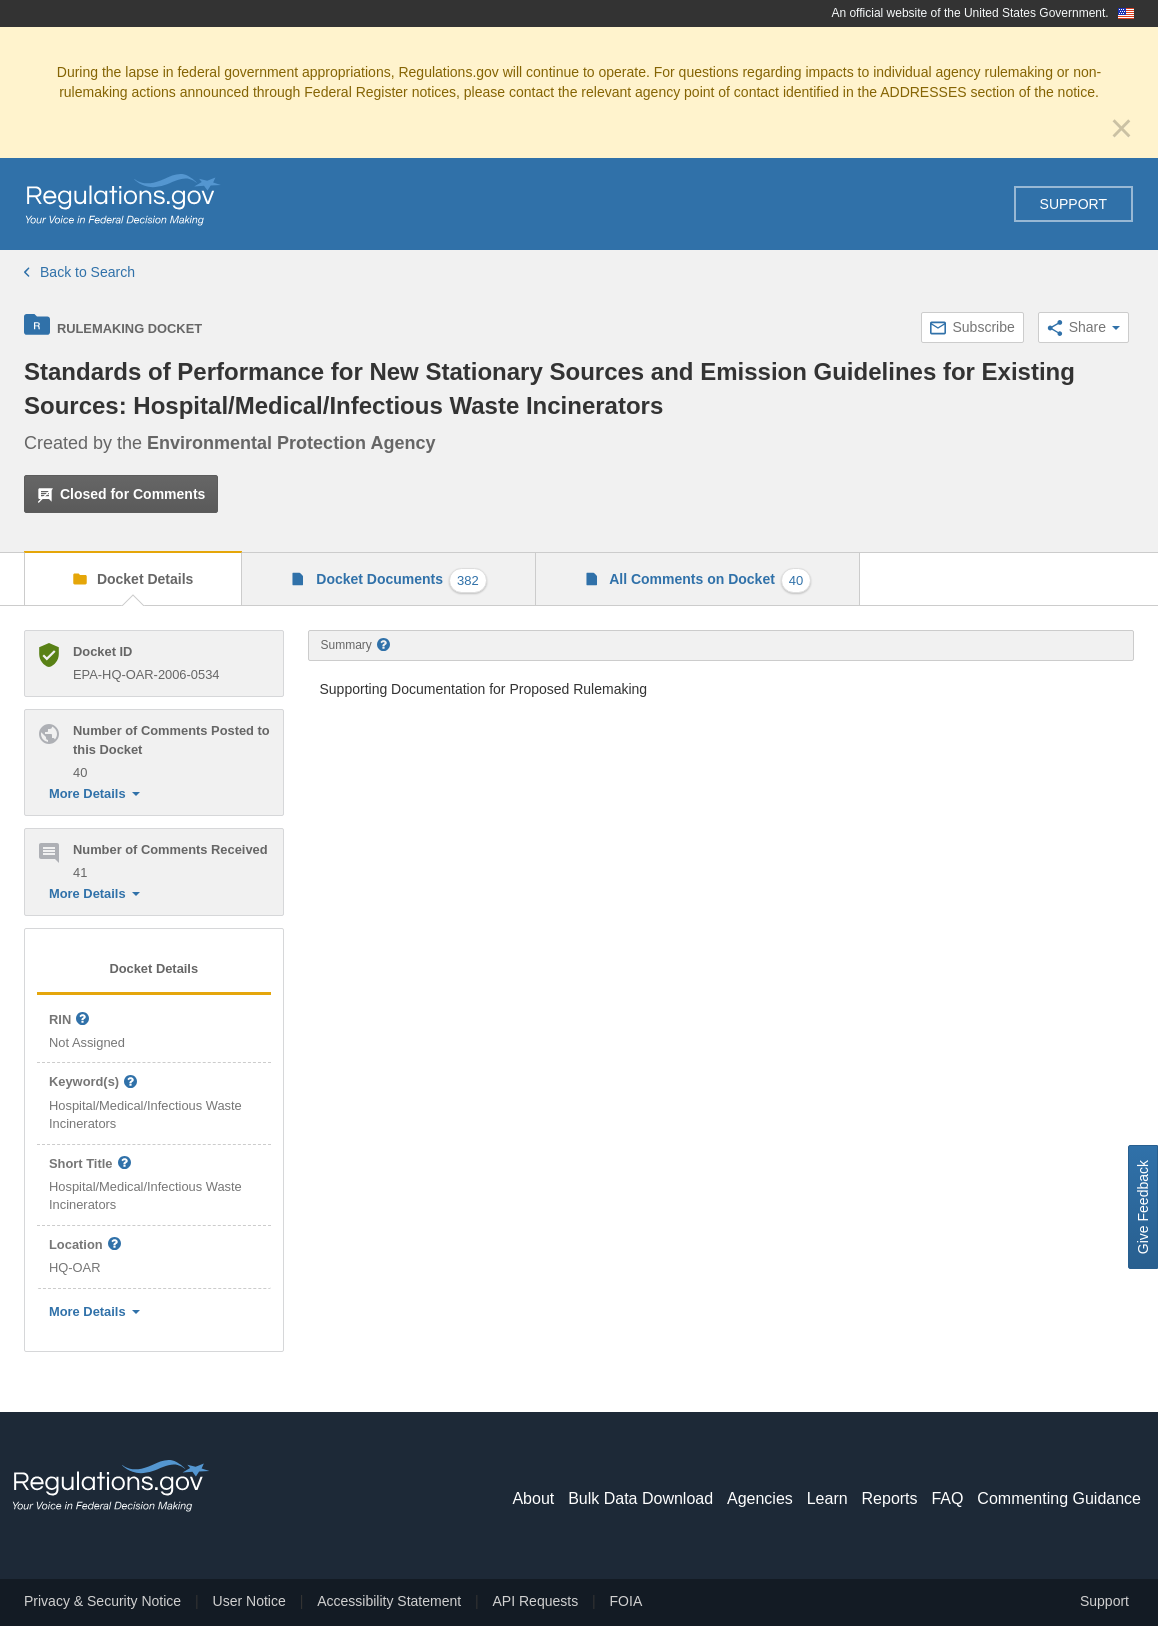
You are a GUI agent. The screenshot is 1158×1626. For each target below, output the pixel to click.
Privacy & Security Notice (102, 1601)
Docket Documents (399, 580)
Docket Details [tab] (153, 968)
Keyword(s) (94, 1082)
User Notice (249, 1601)
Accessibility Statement (389, 1601)
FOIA (626, 1601)
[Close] (1121, 128)
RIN (70, 1020)
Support (1073, 204)
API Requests (536, 1601)
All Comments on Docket (709, 580)
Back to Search (79, 272)
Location (85, 1245)
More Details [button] (94, 793)
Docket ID (102, 651)
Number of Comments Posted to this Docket (171, 739)
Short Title (90, 1164)
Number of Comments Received (170, 849)
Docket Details (143, 579)
